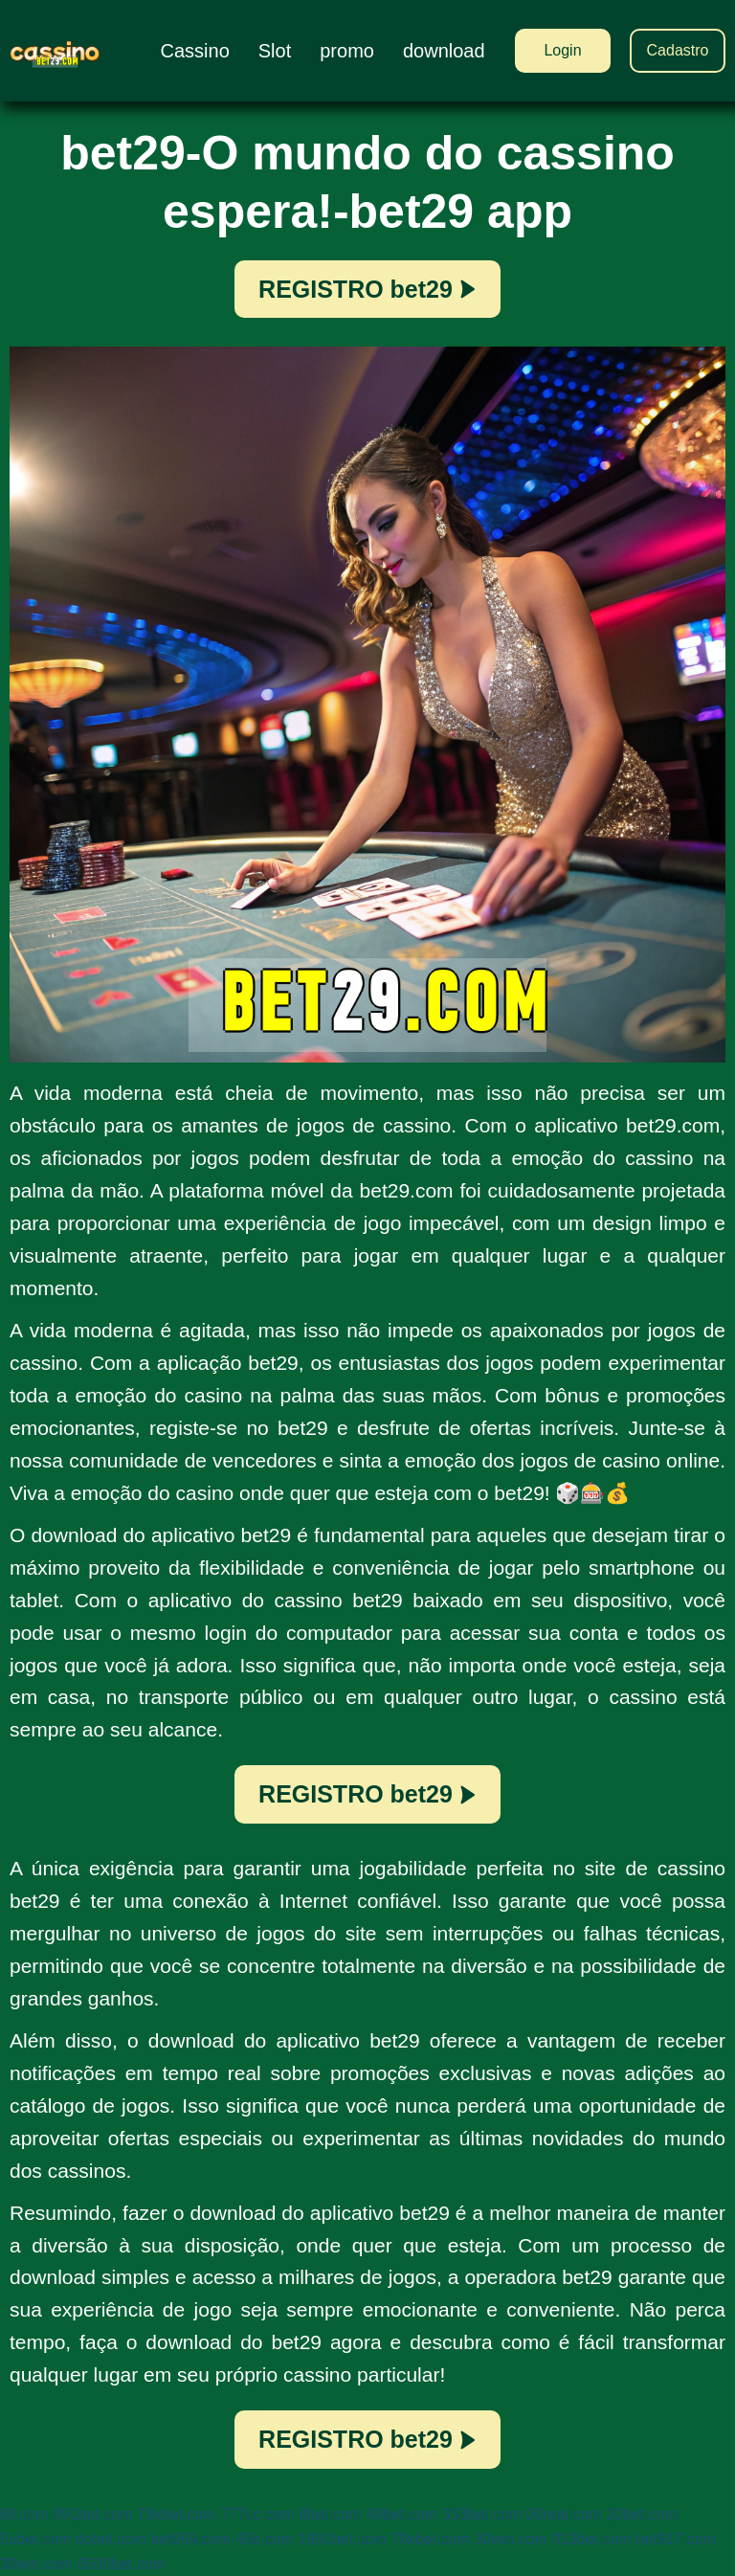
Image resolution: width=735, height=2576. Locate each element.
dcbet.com (111, 2539)
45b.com (264, 2539)
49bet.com (401, 2514)
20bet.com (642, 2514)
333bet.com (482, 2514)
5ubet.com (36, 2539)
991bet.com (93, 2514)
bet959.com (190, 2539)
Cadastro (678, 50)
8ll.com (24, 2514)
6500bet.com (122, 2564)
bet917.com (675, 2539)
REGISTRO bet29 (367, 289)
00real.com (564, 2514)
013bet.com (591, 2539)
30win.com (510, 2539)
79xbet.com (176, 2514)
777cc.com (257, 2514)
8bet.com (330, 2514)
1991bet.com (342, 2539)
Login (562, 50)
